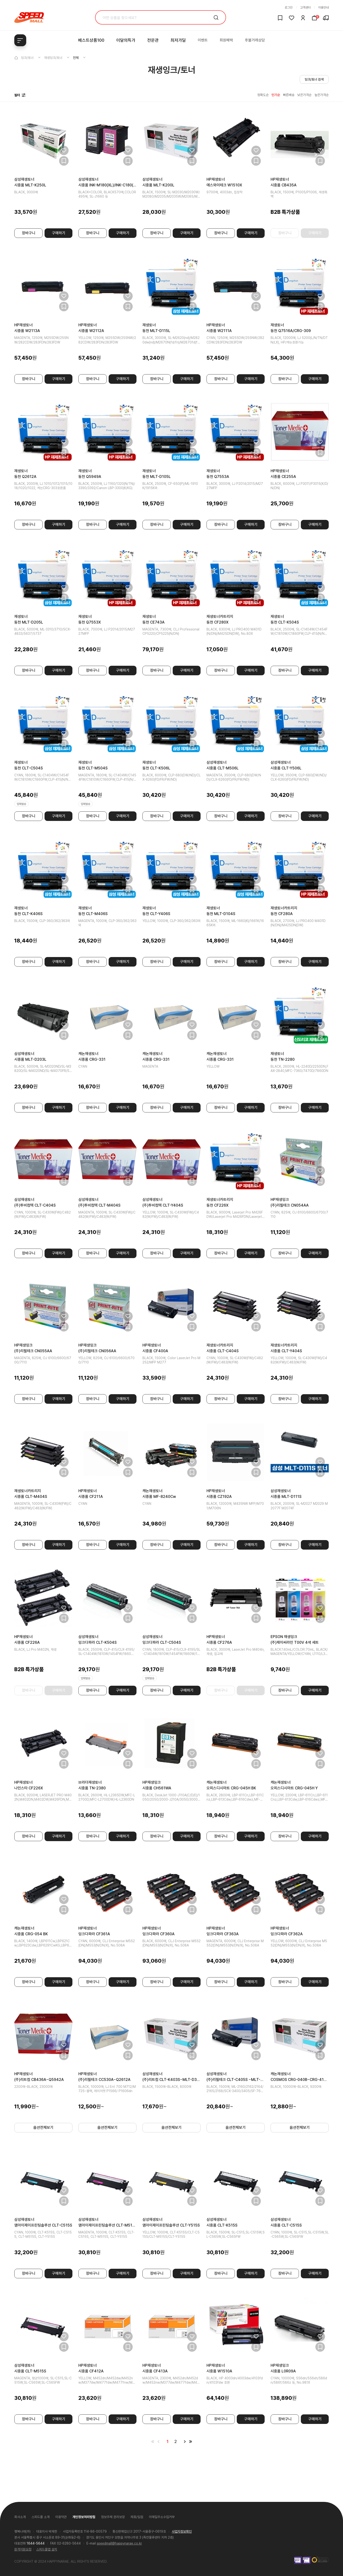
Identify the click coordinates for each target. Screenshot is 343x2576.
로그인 (289, 7)
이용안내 (323, 7)
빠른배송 (288, 95)
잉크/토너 (27, 57)
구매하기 (58, 233)
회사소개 (20, 2517)
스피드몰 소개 (40, 2517)
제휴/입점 (137, 2517)
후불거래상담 (255, 40)
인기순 (276, 95)
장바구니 (28, 233)
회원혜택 (226, 40)
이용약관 (61, 2517)
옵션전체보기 (43, 2127)
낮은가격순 (304, 95)
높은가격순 (321, 95)
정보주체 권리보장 (113, 2517)
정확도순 (263, 95)
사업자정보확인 (182, 2531)
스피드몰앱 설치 (46, 2549)
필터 (17, 95)
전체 (76, 57)
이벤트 (203, 40)
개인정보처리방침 (83, 2517)
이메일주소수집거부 (162, 2517)
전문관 (153, 40)
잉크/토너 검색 (314, 79)
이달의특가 (125, 40)
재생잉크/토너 (53, 57)
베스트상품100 (91, 40)
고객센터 (305, 7)
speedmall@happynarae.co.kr (119, 2543)
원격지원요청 (22, 2549)
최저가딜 (178, 40)
